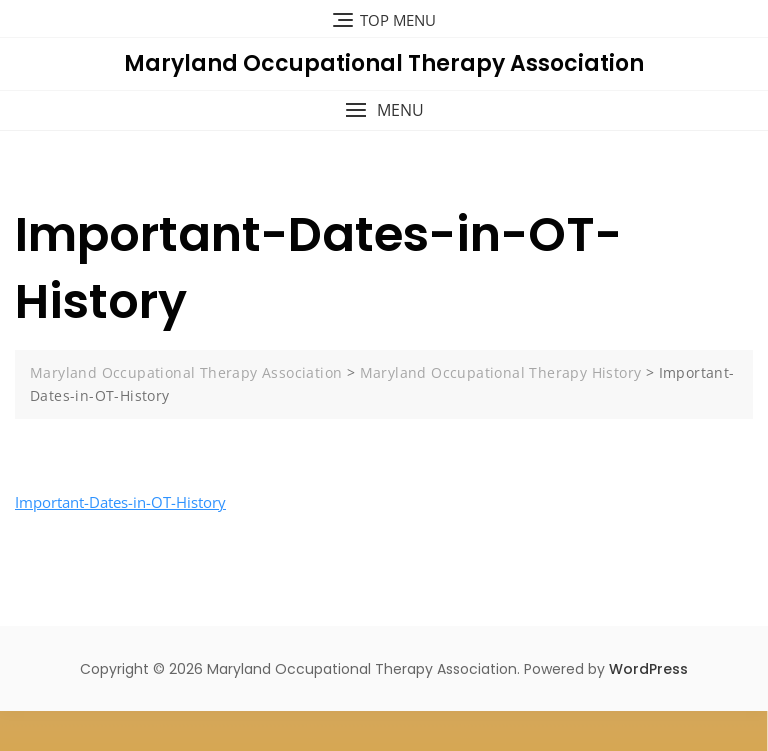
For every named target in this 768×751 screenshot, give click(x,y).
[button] (384, 110)
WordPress (648, 669)
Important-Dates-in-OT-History (120, 502)
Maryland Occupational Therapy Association (384, 63)
